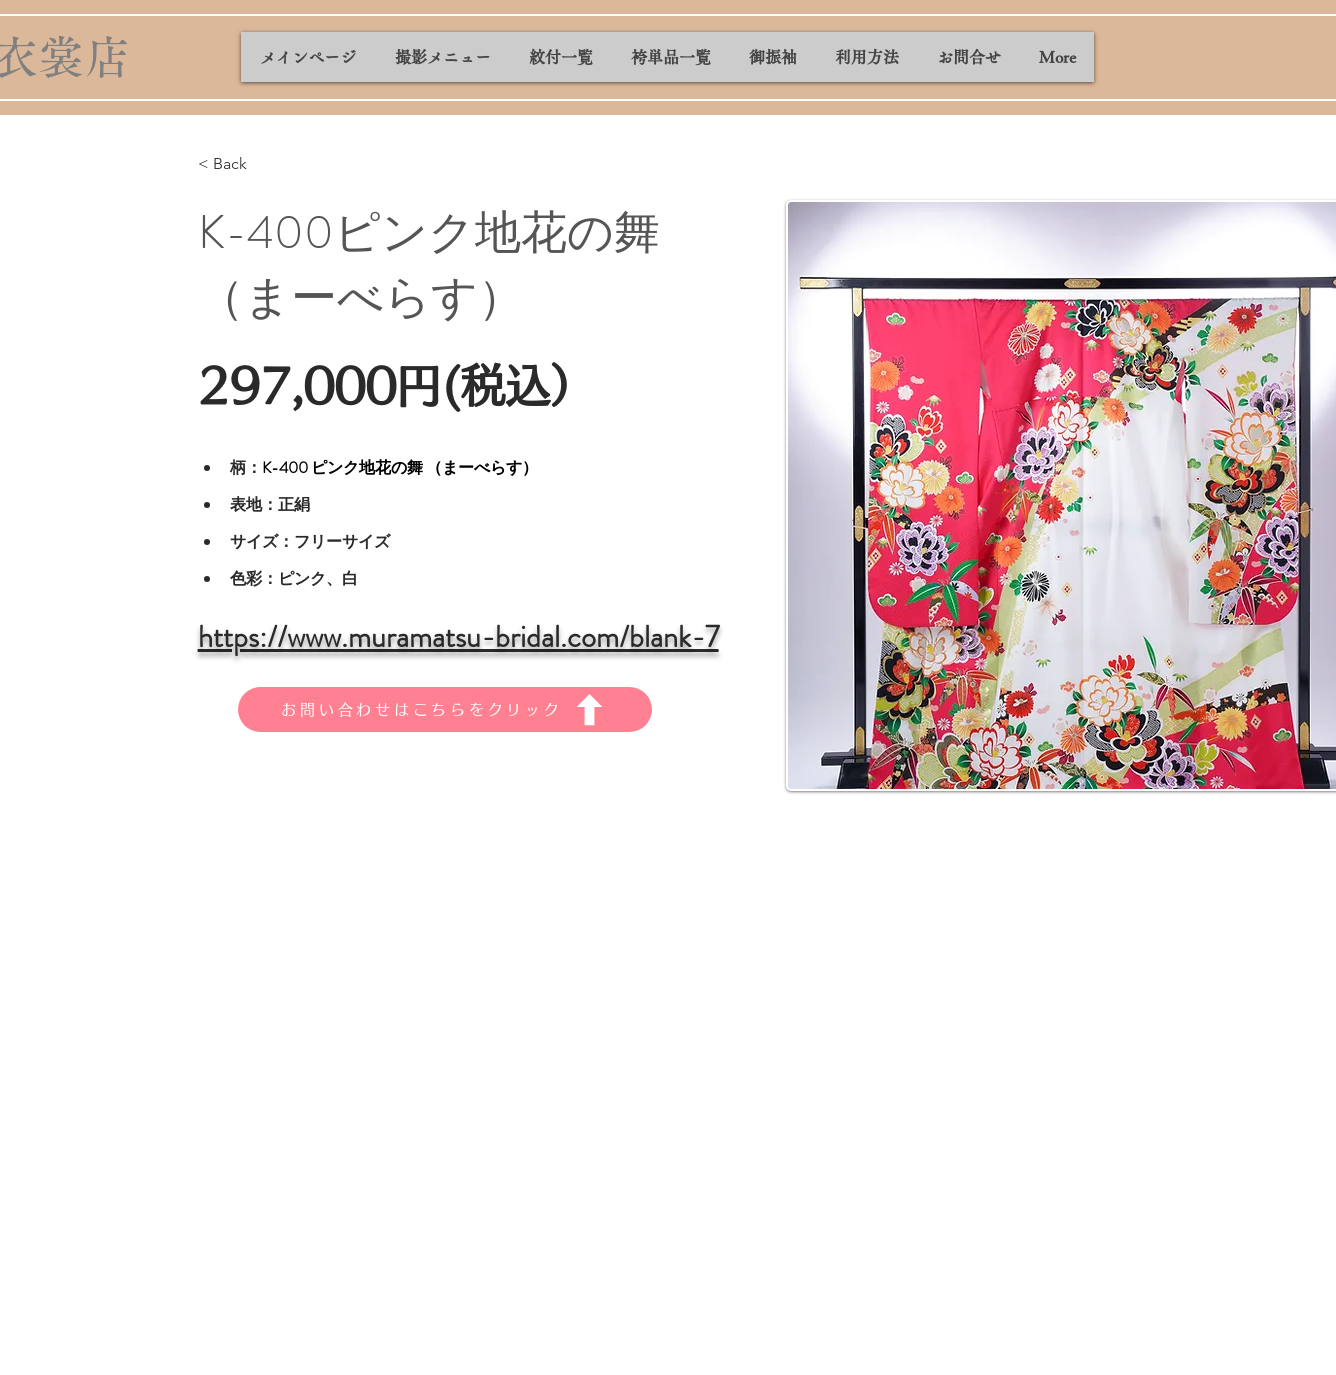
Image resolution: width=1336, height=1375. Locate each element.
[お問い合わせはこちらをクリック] (445, 709)
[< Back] (237, 164)
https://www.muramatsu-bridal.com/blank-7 (458, 637)
